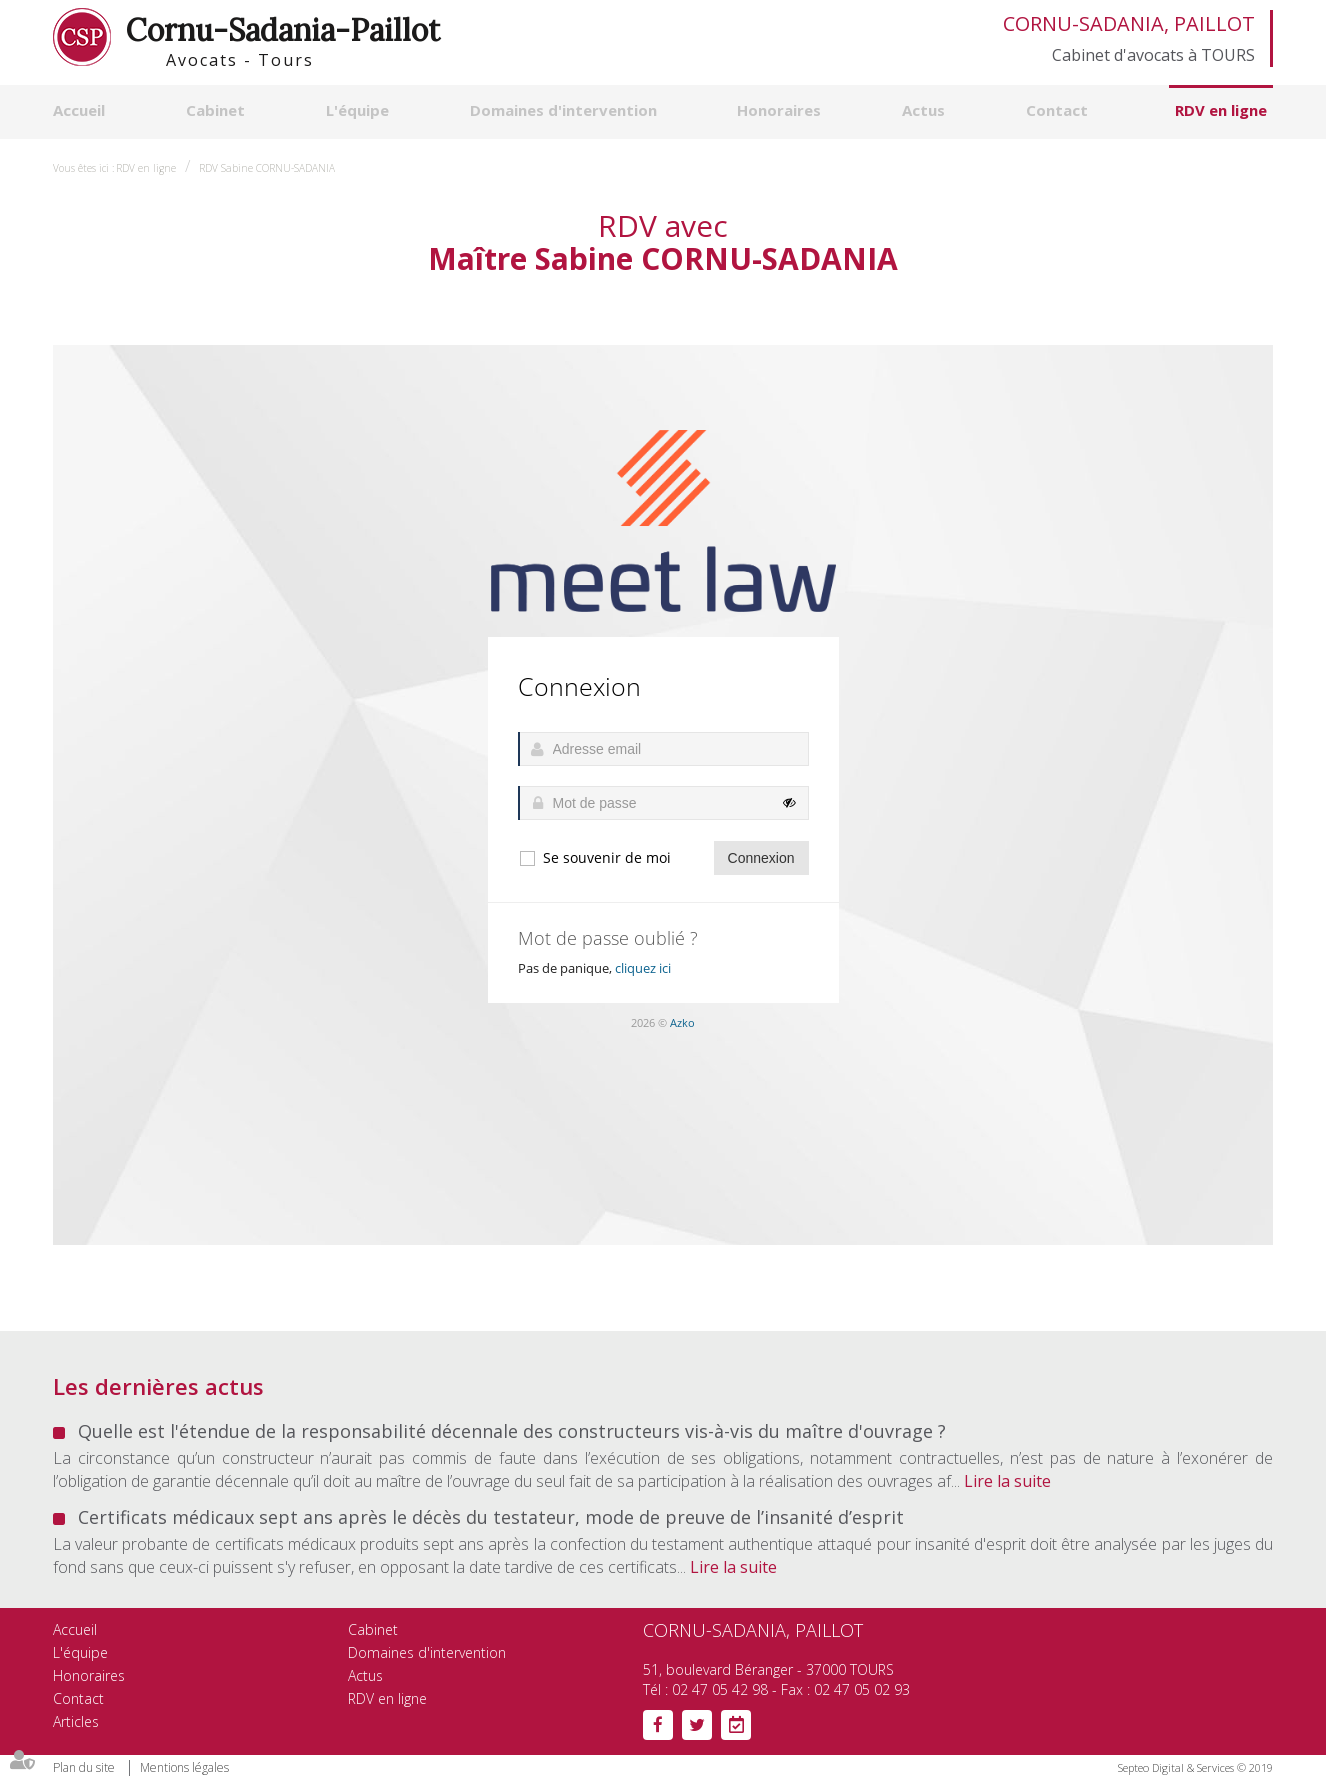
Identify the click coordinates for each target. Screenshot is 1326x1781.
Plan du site (84, 1767)
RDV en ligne (1221, 110)
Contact (1057, 110)
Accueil (79, 110)
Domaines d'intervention (563, 110)
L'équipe (357, 110)
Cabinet (215, 110)
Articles (76, 1721)
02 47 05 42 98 (720, 1689)
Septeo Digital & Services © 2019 (1195, 1767)
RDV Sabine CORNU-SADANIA (267, 168)
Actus (923, 110)
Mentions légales (184, 1767)
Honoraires (779, 110)
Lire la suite (1007, 1481)
